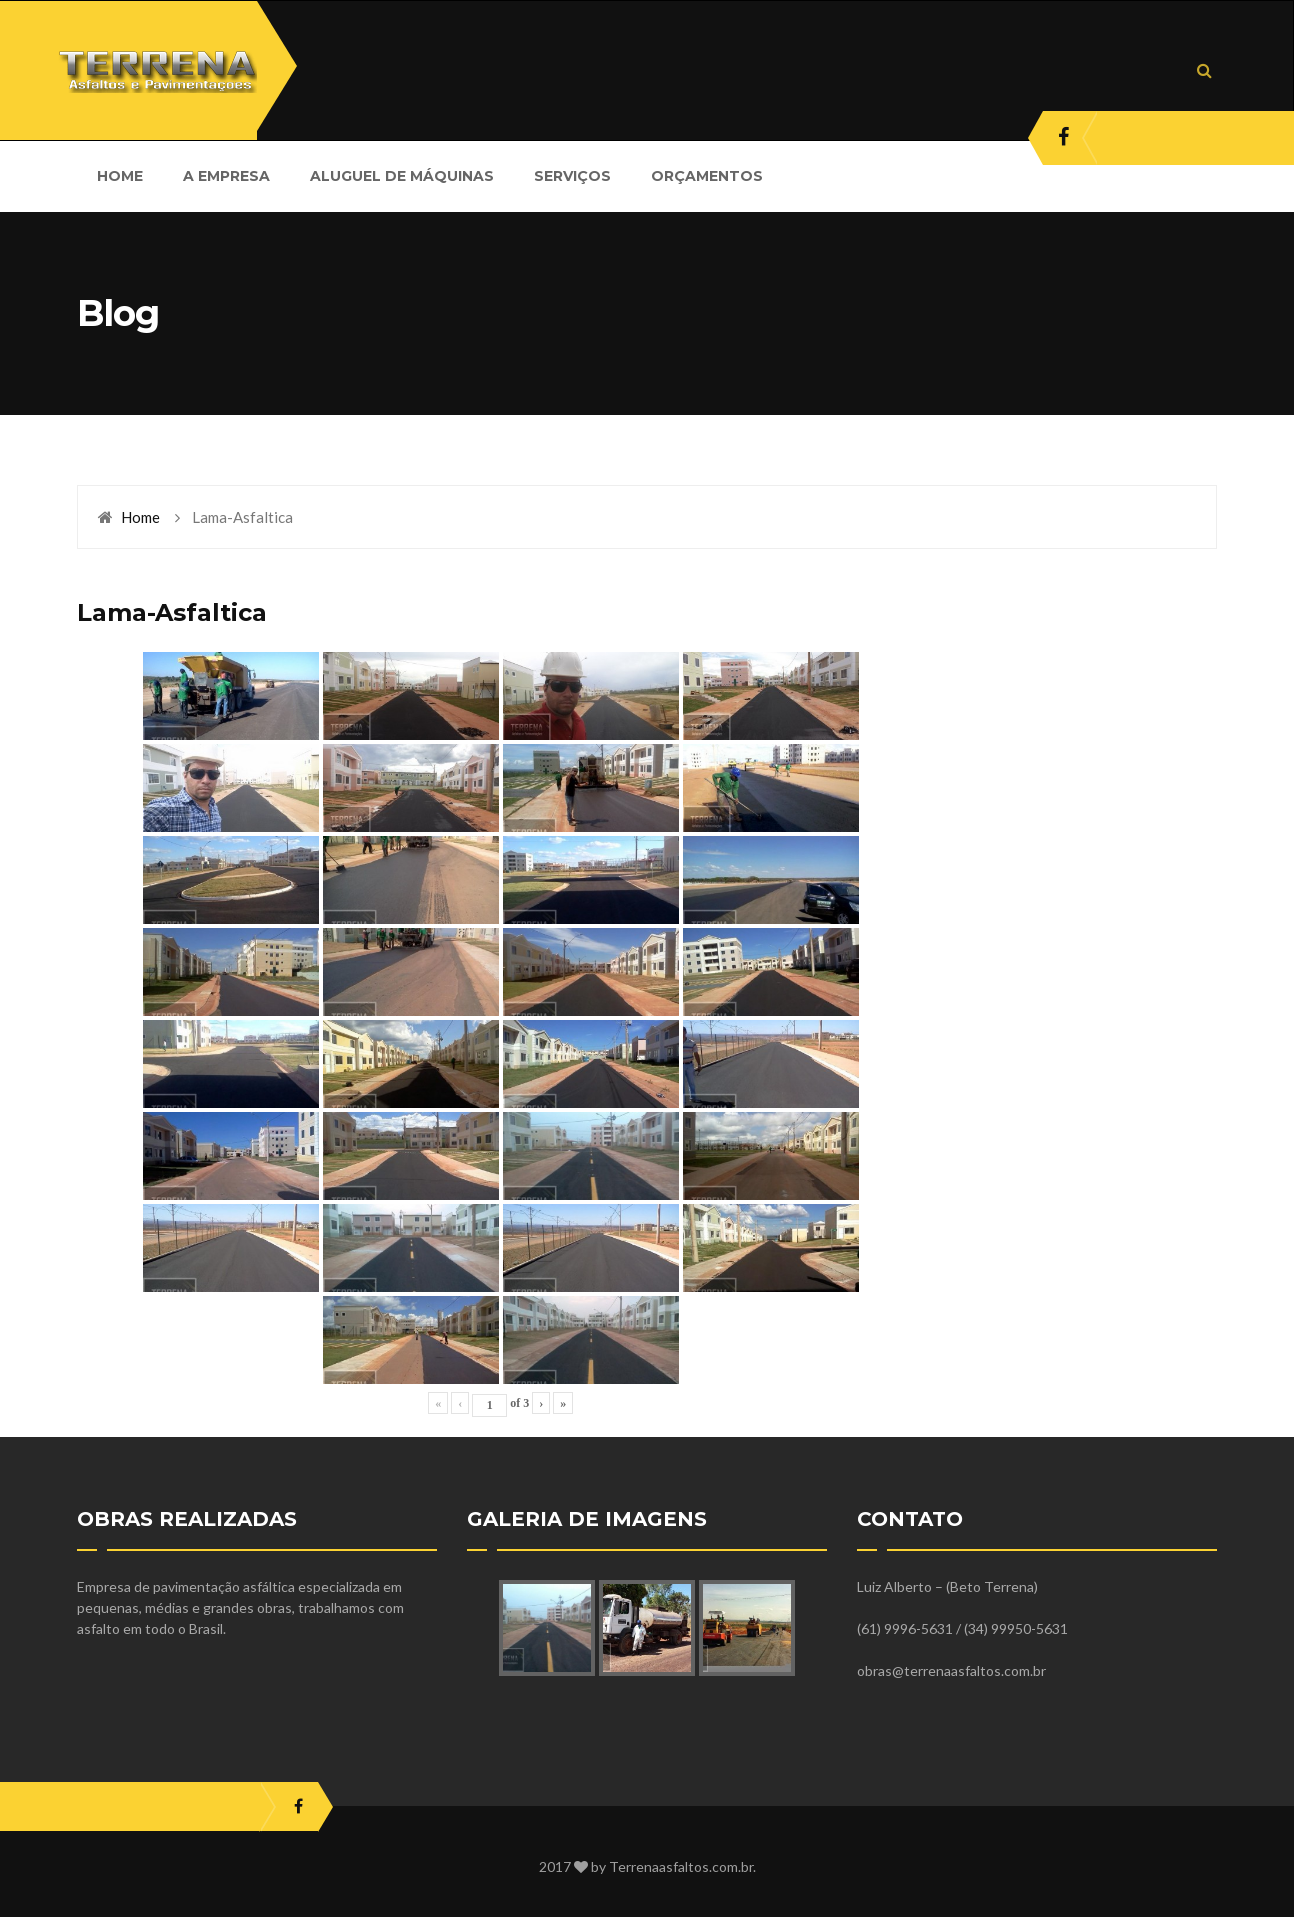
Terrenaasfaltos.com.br (681, 1866)
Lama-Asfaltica (172, 612)
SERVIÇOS (572, 176)
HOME (120, 176)
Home (140, 517)
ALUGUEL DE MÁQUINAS (402, 176)
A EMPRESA (226, 176)
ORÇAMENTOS (707, 176)
